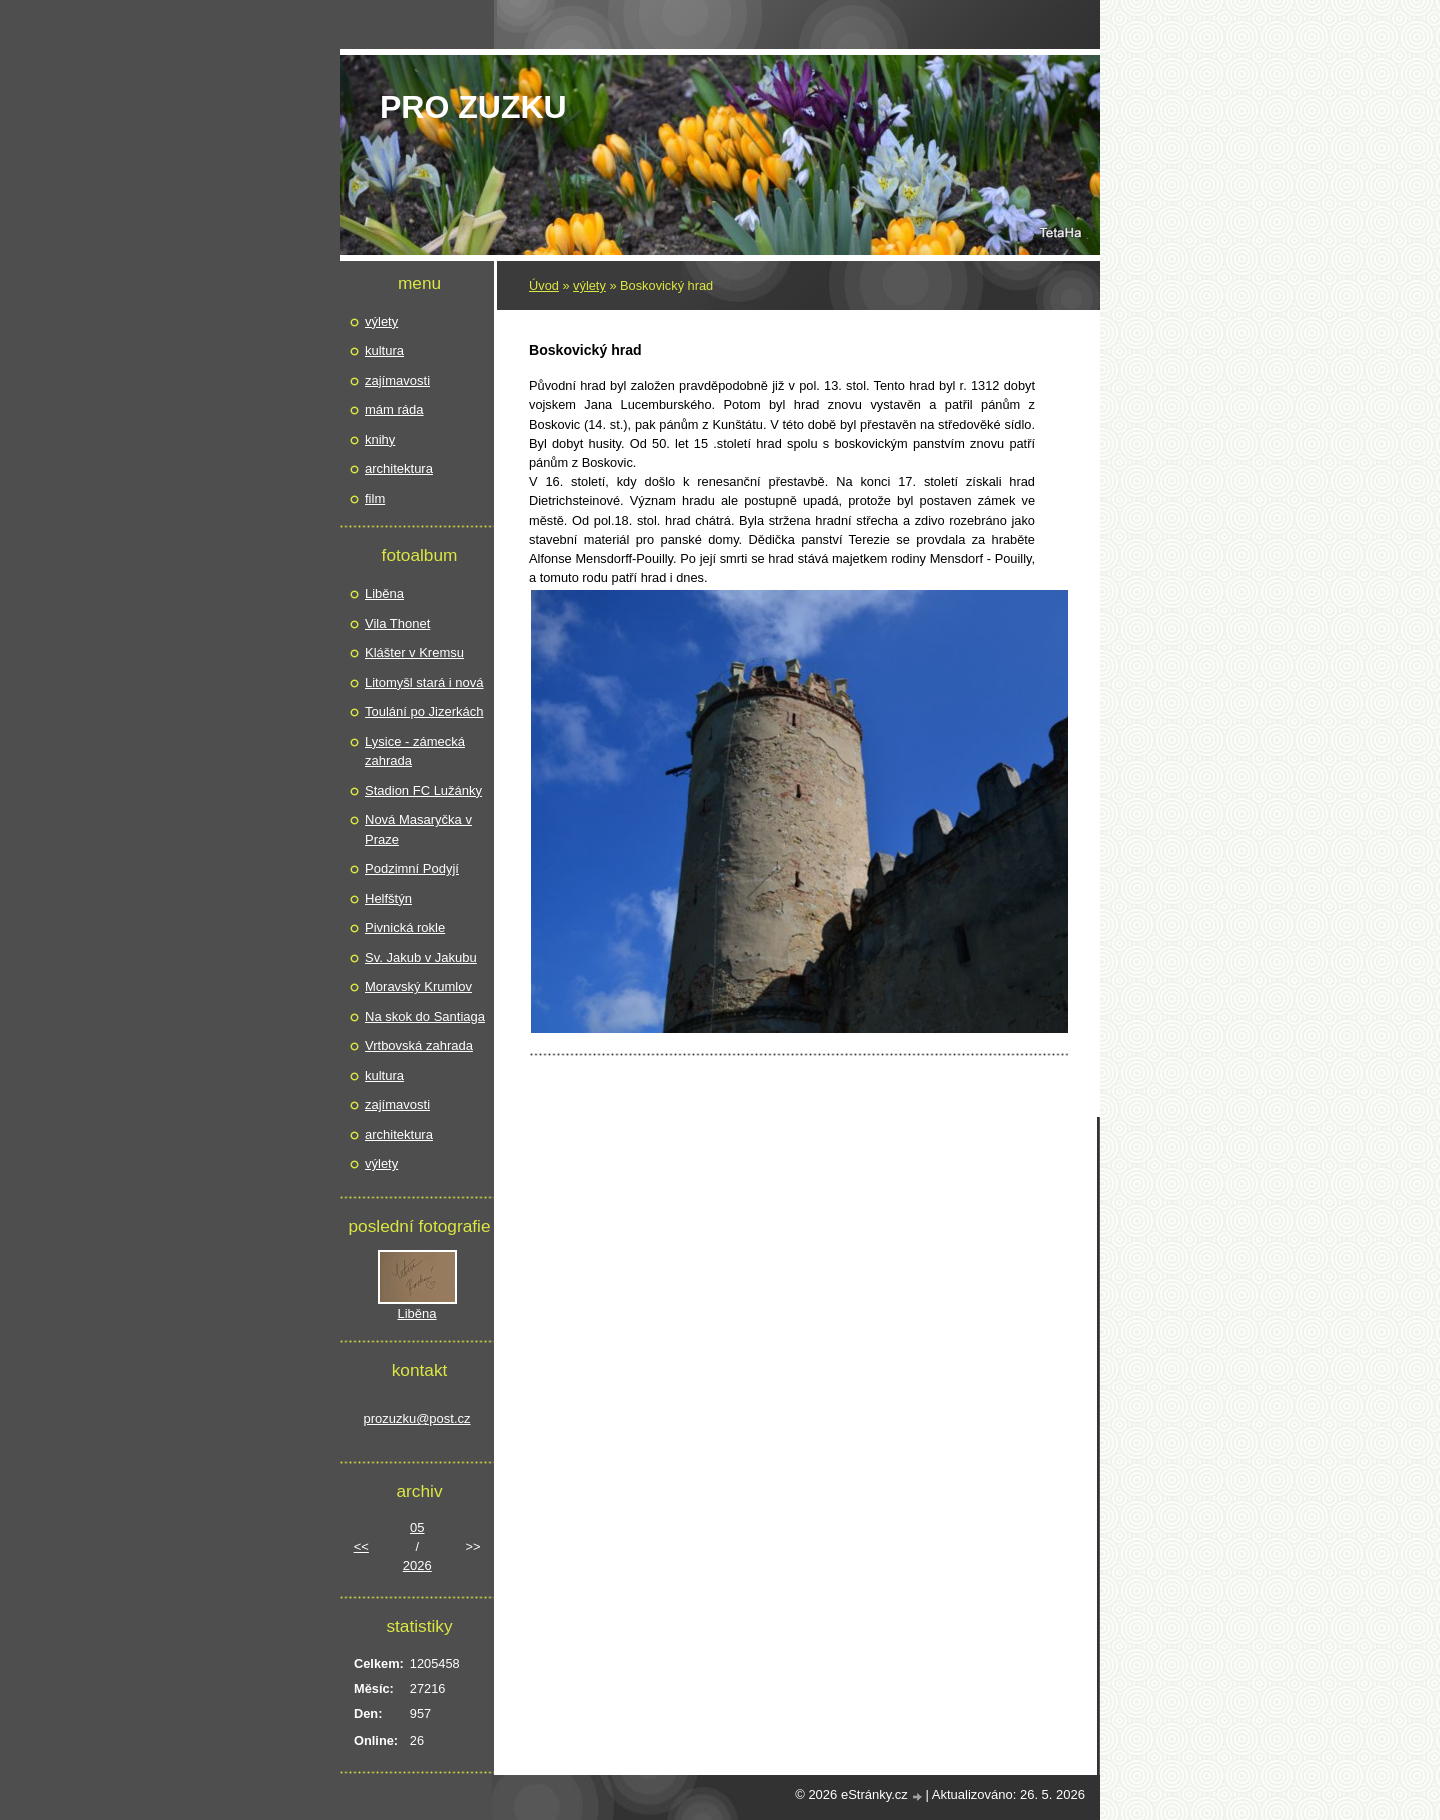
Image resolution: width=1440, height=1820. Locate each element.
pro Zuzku (473, 107)
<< (361, 1546)
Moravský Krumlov (418, 986)
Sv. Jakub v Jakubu (421, 957)
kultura (384, 350)
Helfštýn (388, 898)
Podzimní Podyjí (412, 868)
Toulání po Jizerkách (424, 711)
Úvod (544, 285)
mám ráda (394, 409)
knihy (380, 439)
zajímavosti (397, 380)
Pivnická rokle (405, 927)
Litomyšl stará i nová (424, 682)
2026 (417, 1565)
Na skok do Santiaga (425, 1016)
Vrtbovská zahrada (419, 1045)
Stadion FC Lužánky (423, 790)
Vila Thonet (397, 623)
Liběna (384, 593)
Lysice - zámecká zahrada (415, 751)
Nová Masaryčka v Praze (418, 829)
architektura (399, 468)
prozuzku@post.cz (416, 1418)
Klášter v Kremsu (414, 652)
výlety (589, 285)
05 (417, 1527)
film (375, 498)
